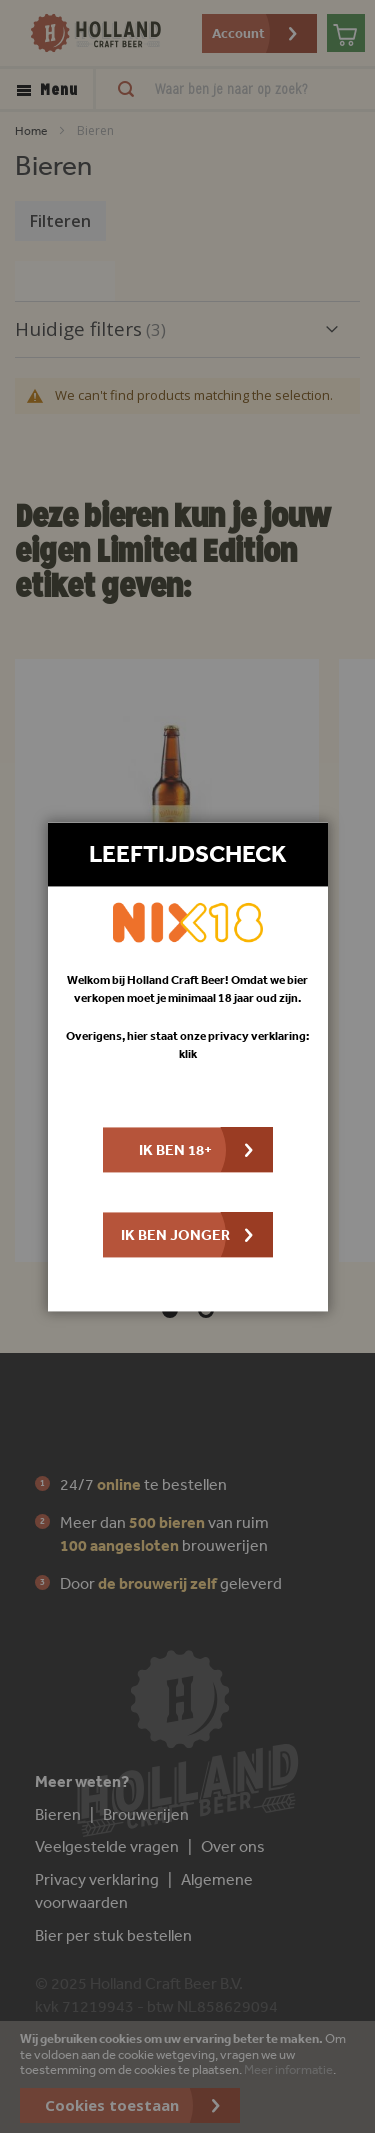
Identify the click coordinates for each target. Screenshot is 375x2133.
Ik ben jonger (175, 1234)
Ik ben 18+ (175, 1149)
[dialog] (187, 1066)
